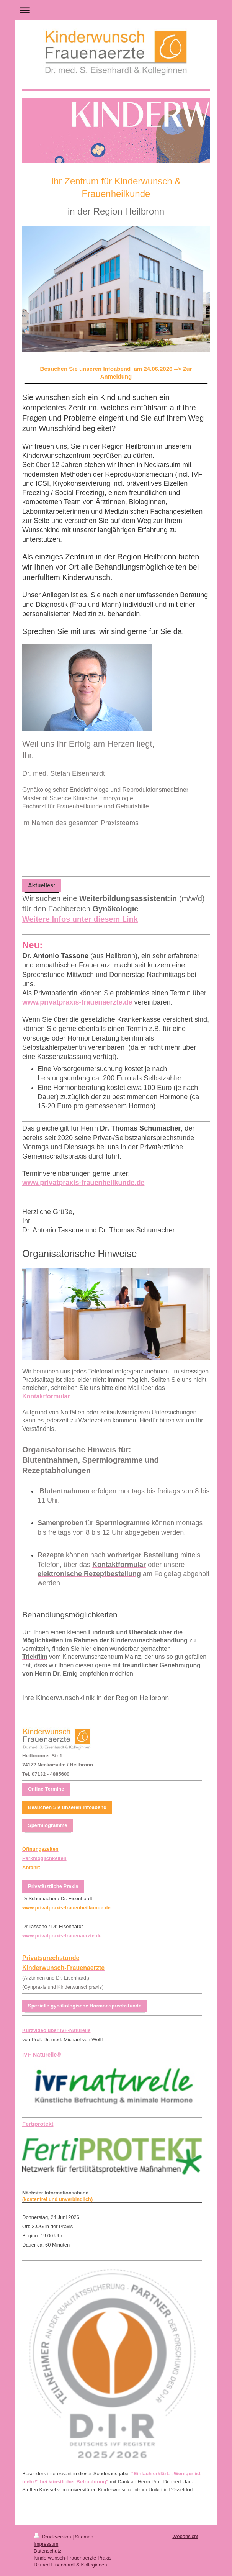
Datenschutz (47, 2551)
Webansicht (185, 2536)
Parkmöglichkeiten (44, 1858)
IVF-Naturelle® (41, 2055)
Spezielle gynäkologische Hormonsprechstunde (84, 2006)
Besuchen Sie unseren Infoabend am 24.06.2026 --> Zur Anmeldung (116, 372)
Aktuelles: (42, 885)
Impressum (46, 2544)
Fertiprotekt (37, 2124)
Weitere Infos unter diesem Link (80, 919)
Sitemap (84, 2537)
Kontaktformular (46, 1396)
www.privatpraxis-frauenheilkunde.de (83, 1182)
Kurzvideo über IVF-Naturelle (56, 2030)
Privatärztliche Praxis (53, 1886)
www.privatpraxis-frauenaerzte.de (77, 1002)
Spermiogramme (47, 1825)
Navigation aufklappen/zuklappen (116, 10)
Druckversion (53, 2537)
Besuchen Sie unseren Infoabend (67, 1807)
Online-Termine (46, 1789)
